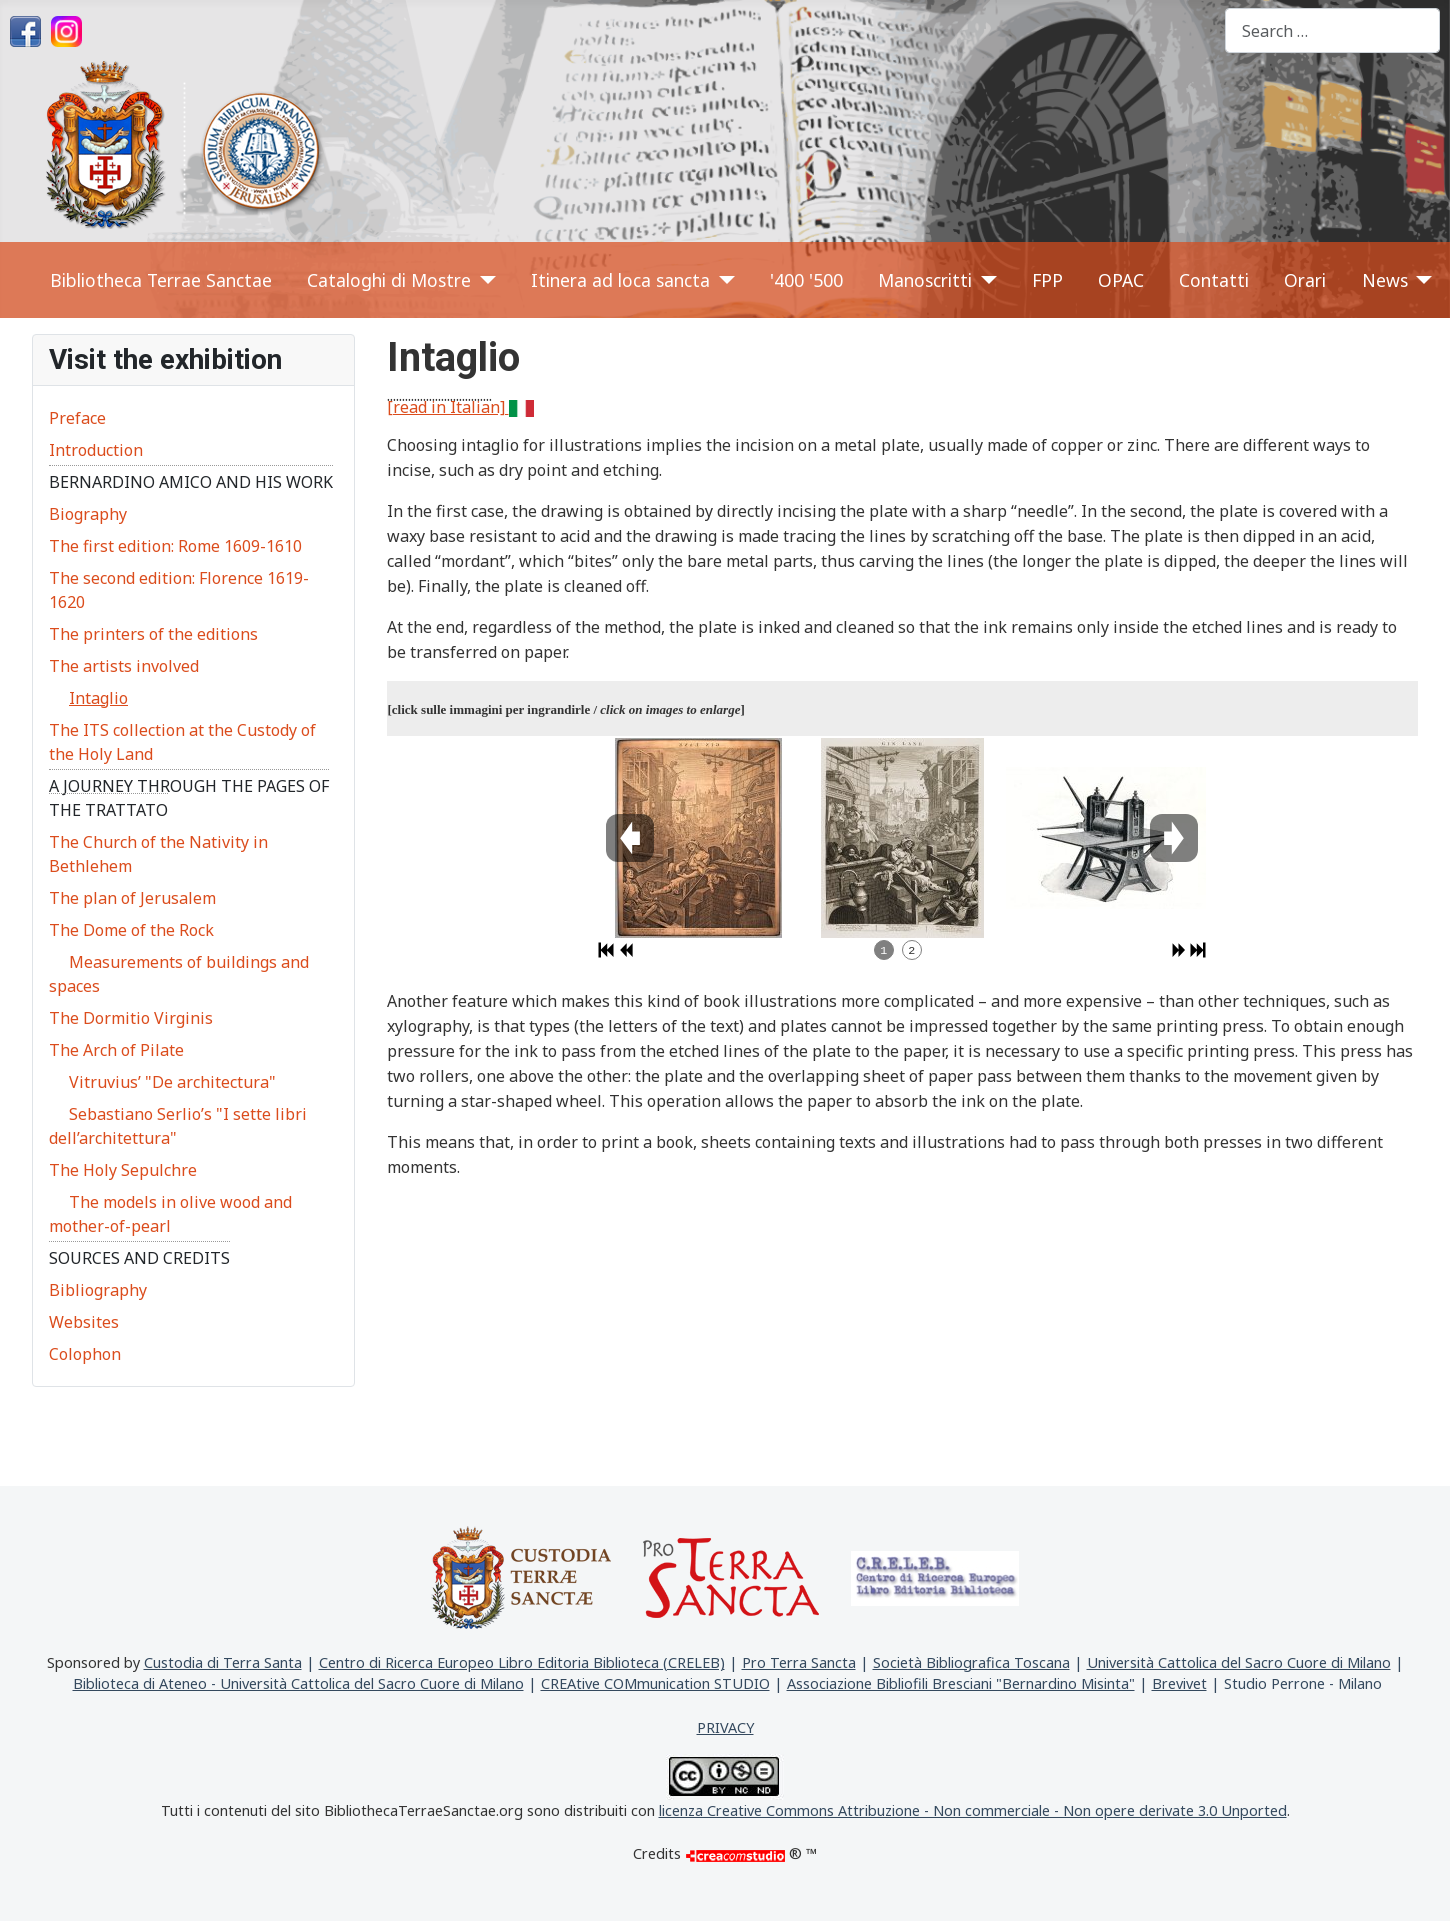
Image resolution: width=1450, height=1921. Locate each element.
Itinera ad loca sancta (620, 280)
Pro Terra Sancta (799, 1662)
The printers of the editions (153, 634)
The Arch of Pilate (116, 1050)
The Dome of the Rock (131, 930)
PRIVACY (725, 1727)
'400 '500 (806, 280)
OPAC (1121, 280)
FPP (1047, 280)
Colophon (85, 1354)
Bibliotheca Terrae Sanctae (161, 280)
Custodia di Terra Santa (223, 1662)
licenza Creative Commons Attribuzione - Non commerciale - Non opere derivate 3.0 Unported (973, 1810)
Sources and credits (139, 1258)
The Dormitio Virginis (131, 1018)
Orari (1305, 280)
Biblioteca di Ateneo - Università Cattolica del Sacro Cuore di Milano (298, 1683)
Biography (88, 514)
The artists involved (124, 666)
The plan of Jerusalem (132, 898)
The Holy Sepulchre (123, 1170)
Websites (84, 1322)
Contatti (1214, 280)
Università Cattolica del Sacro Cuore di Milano (1239, 1662)
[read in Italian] (460, 407)
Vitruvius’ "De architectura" (172, 1082)
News (1385, 280)
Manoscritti (925, 280)
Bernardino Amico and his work (191, 482)
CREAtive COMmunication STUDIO (655, 1683)
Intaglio (98, 698)
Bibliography (98, 1290)
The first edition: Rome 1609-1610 (175, 546)
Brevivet (1179, 1683)
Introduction (96, 450)
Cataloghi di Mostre (389, 280)
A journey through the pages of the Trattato (189, 798)
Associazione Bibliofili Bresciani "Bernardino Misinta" (961, 1683)
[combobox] (1332, 30)
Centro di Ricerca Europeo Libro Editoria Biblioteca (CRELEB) (522, 1662)
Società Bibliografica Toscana (971, 1662)
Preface (77, 418)
